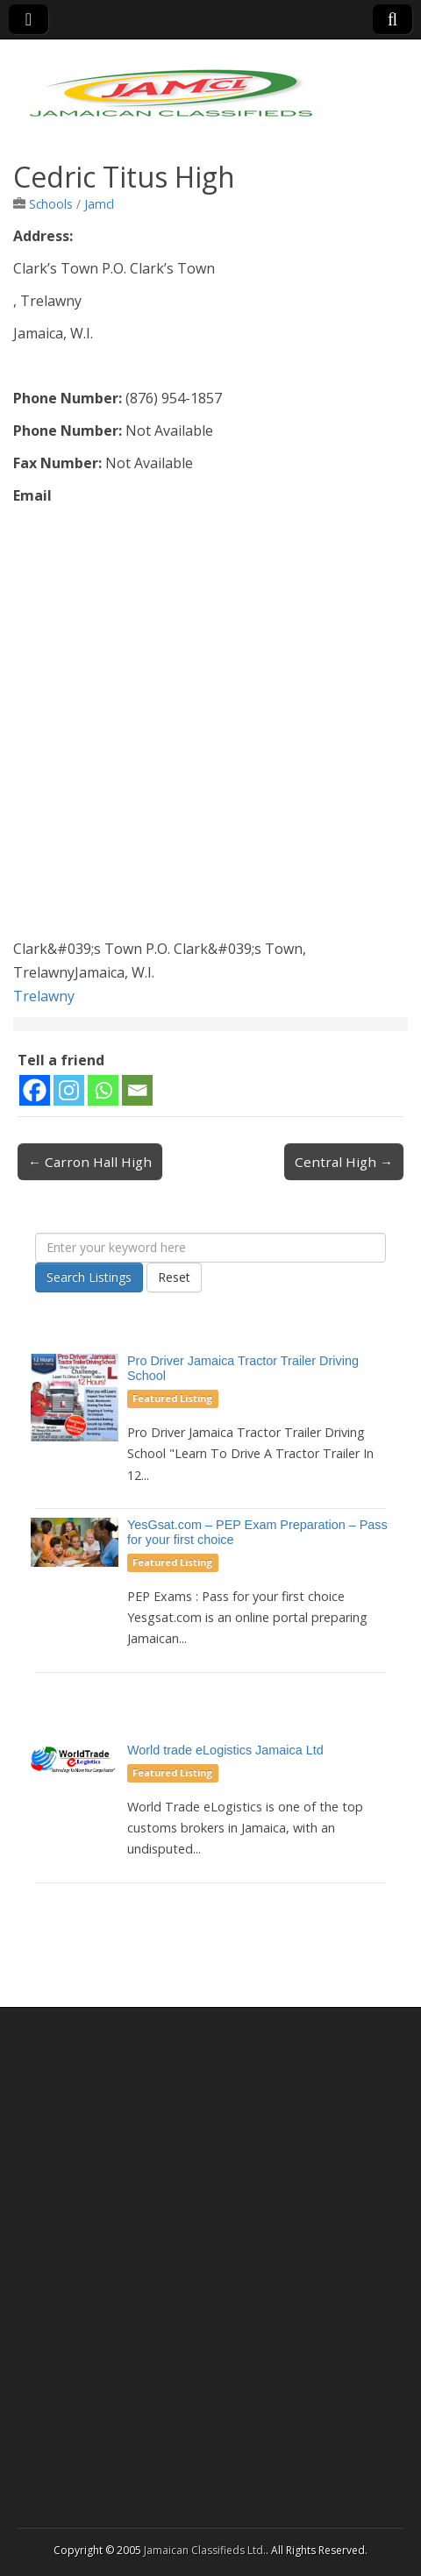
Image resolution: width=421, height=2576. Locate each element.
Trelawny (44, 996)
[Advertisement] (210, 726)
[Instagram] (69, 1090)
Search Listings (89, 1277)
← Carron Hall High (90, 1162)
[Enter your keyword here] (210, 1248)
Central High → (344, 1162)
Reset (174, 1277)
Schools (51, 204)
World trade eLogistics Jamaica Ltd (225, 1750)
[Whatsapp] (103, 1090)
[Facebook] (34, 1090)
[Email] (137, 1090)
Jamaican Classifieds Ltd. (205, 2550)
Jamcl (99, 204)
